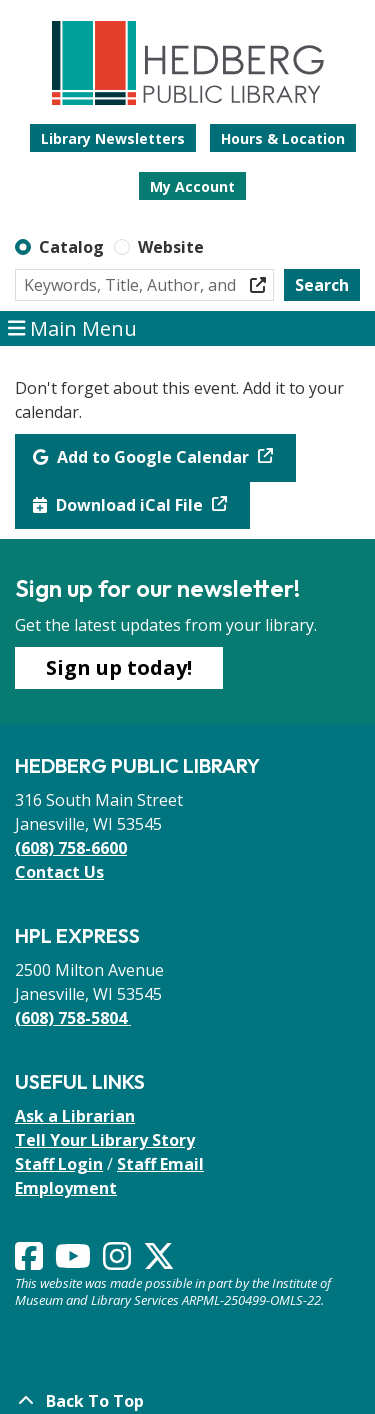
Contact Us (59, 872)
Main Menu (73, 329)
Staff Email (160, 1164)
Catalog (71, 247)
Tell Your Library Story (105, 1140)
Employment (66, 1188)
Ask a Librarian (75, 1116)
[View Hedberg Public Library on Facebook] (31, 1262)
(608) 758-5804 (73, 1018)
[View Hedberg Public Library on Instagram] (119, 1262)
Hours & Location (283, 138)
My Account (192, 186)
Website (171, 247)
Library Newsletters (113, 138)
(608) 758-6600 (71, 848)
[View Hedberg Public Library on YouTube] (75, 1262)
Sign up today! (119, 667)
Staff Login (59, 1164)
